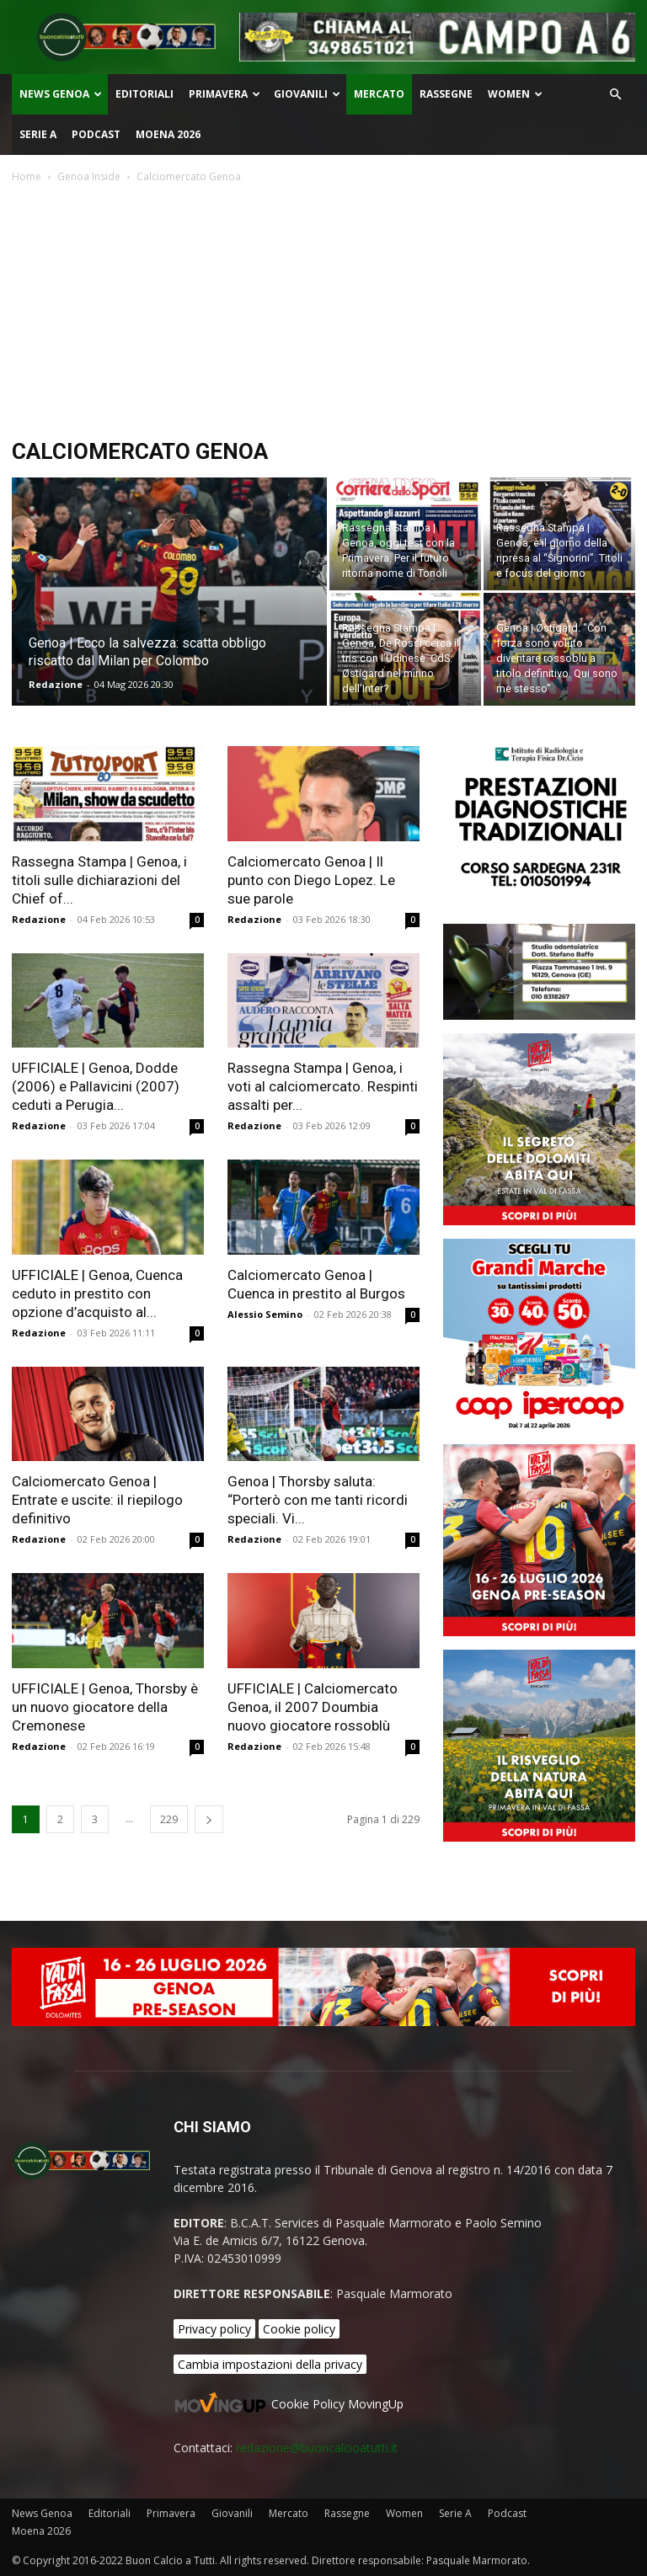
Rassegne (446, 94)
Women (515, 94)
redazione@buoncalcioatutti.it (317, 2448)
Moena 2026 (168, 134)
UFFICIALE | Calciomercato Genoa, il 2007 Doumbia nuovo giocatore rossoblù (312, 1707)
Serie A (37, 134)
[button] (615, 95)
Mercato (379, 94)
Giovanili (307, 94)
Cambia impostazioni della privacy (270, 2364)
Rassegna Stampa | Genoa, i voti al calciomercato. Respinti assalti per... (322, 1086)
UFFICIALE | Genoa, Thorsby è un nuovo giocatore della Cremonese (105, 1707)
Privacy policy (214, 2329)
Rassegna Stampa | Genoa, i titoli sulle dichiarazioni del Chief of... (99, 880)
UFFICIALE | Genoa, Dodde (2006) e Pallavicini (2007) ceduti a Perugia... (95, 1086)
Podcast (96, 134)
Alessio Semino (264, 1314)
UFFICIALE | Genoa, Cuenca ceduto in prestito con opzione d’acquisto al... (97, 1293)
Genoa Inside (88, 176)
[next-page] (209, 1819)
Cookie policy (299, 2329)
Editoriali (144, 94)
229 (169, 1819)
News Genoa (60, 94)
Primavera (224, 94)
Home (26, 176)
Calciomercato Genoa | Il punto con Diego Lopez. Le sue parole (311, 880)
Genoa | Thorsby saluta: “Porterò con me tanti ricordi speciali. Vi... (317, 1500)
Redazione (56, 684)
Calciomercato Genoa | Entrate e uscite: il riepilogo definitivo (97, 1500)
